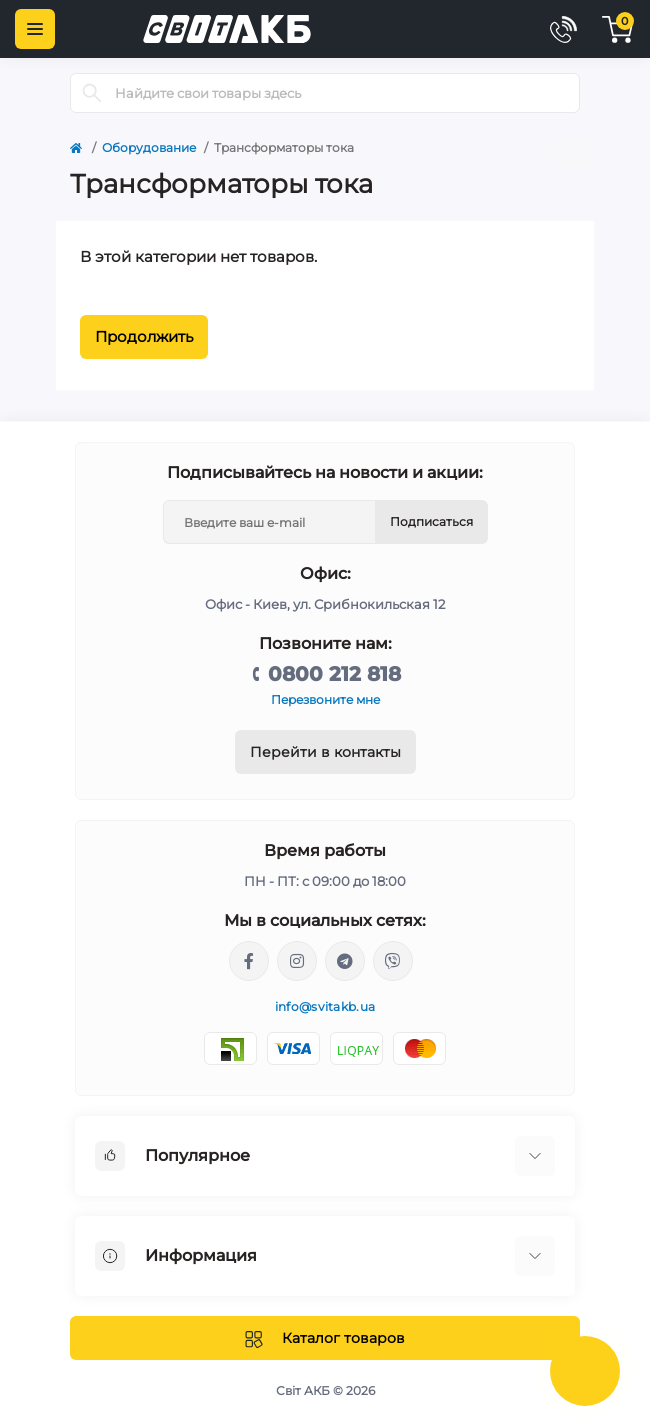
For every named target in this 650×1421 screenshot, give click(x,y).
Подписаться (431, 521)
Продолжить (144, 336)
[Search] (92, 93)
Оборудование (149, 147)
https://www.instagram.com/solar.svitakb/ (297, 961)
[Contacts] (563, 29)
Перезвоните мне (325, 699)
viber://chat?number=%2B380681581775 (393, 961)
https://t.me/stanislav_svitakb (345, 961)
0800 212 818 (334, 674)
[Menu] (35, 29)
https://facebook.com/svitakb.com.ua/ (249, 961)
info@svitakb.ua (325, 1006)
